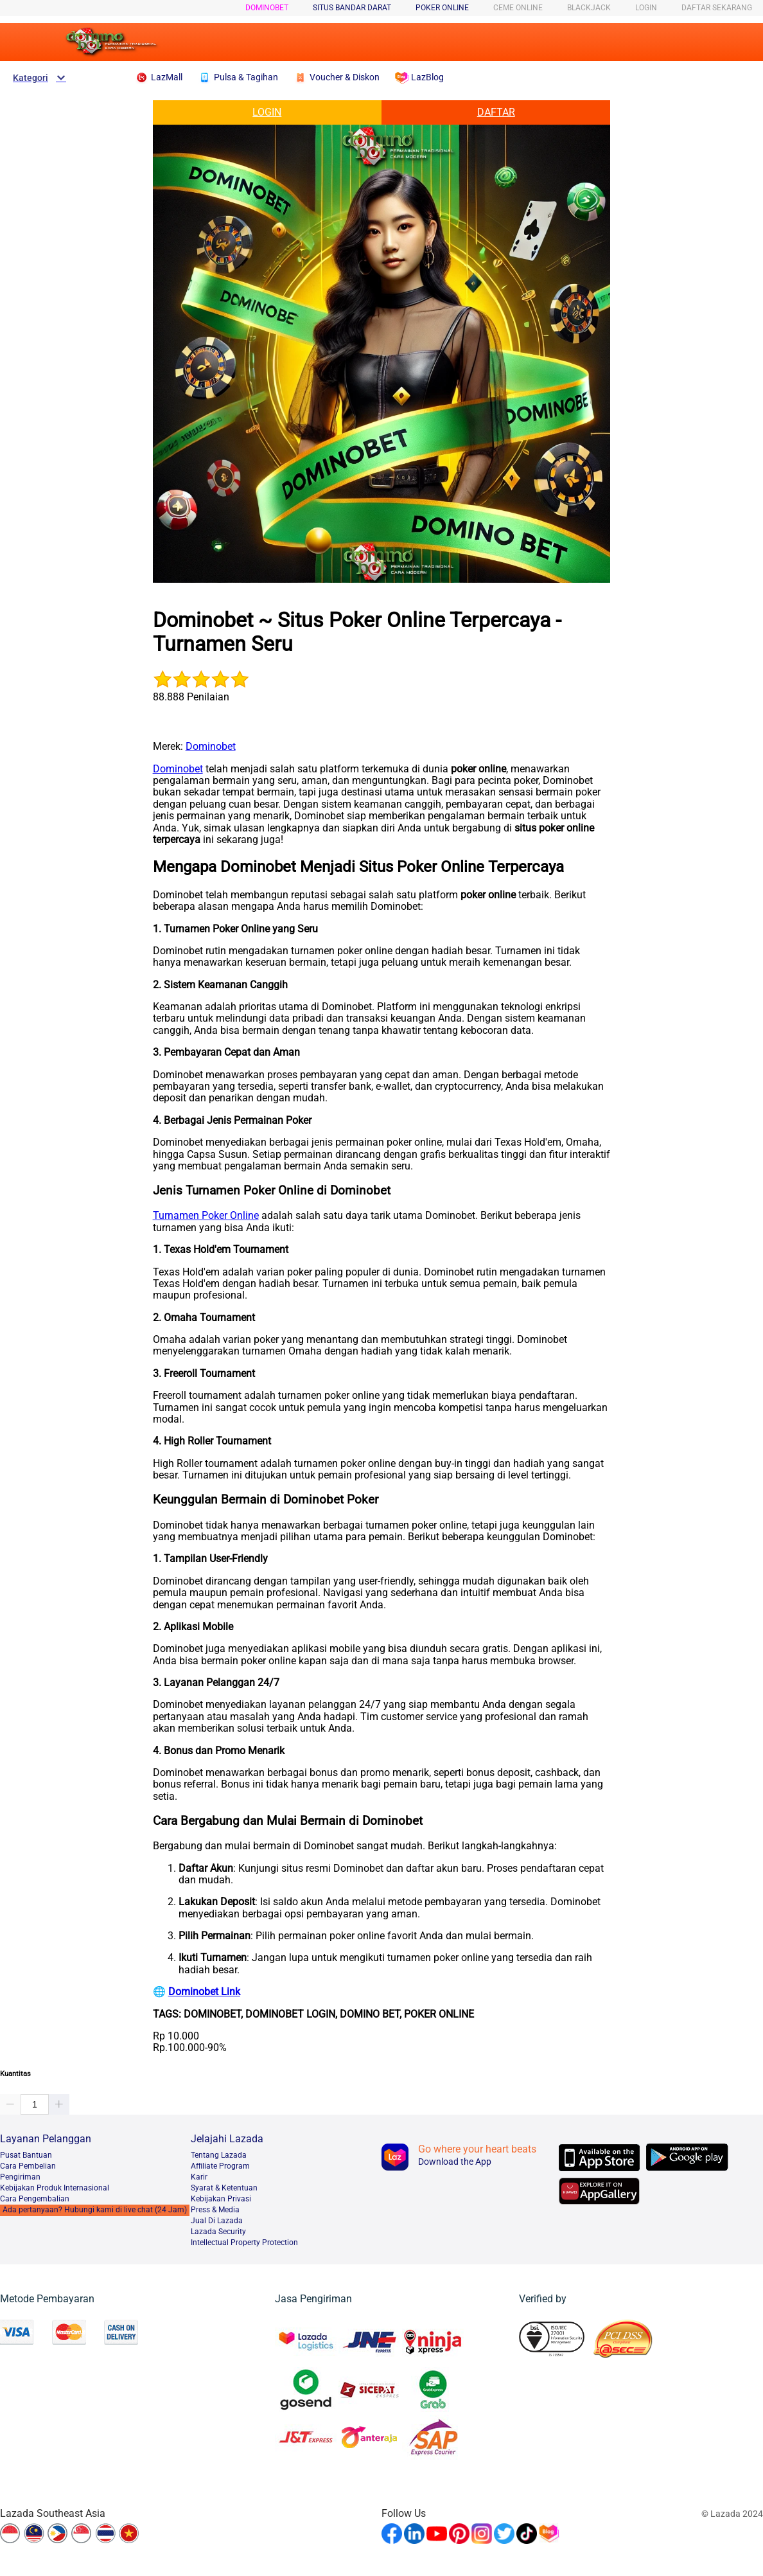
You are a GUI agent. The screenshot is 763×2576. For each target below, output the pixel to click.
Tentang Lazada (219, 2155)
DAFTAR (496, 112)
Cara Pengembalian (34, 2198)
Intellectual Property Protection (244, 2242)
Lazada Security (218, 2231)
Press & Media (215, 2209)
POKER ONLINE (442, 7)
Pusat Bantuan (26, 2155)
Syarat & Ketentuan (224, 2187)
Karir (199, 2176)
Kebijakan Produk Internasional (54, 2187)
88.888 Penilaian (191, 697)
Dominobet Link (204, 1991)
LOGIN (646, 7)
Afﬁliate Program (220, 2166)
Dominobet (266, 7)
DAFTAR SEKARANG (716, 7)
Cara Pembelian (28, 2166)
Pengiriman (20, 2176)
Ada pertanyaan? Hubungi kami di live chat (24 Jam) (95, 2209)
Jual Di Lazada (217, 2220)
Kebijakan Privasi (221, 2198)
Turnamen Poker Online (206, 1215)
